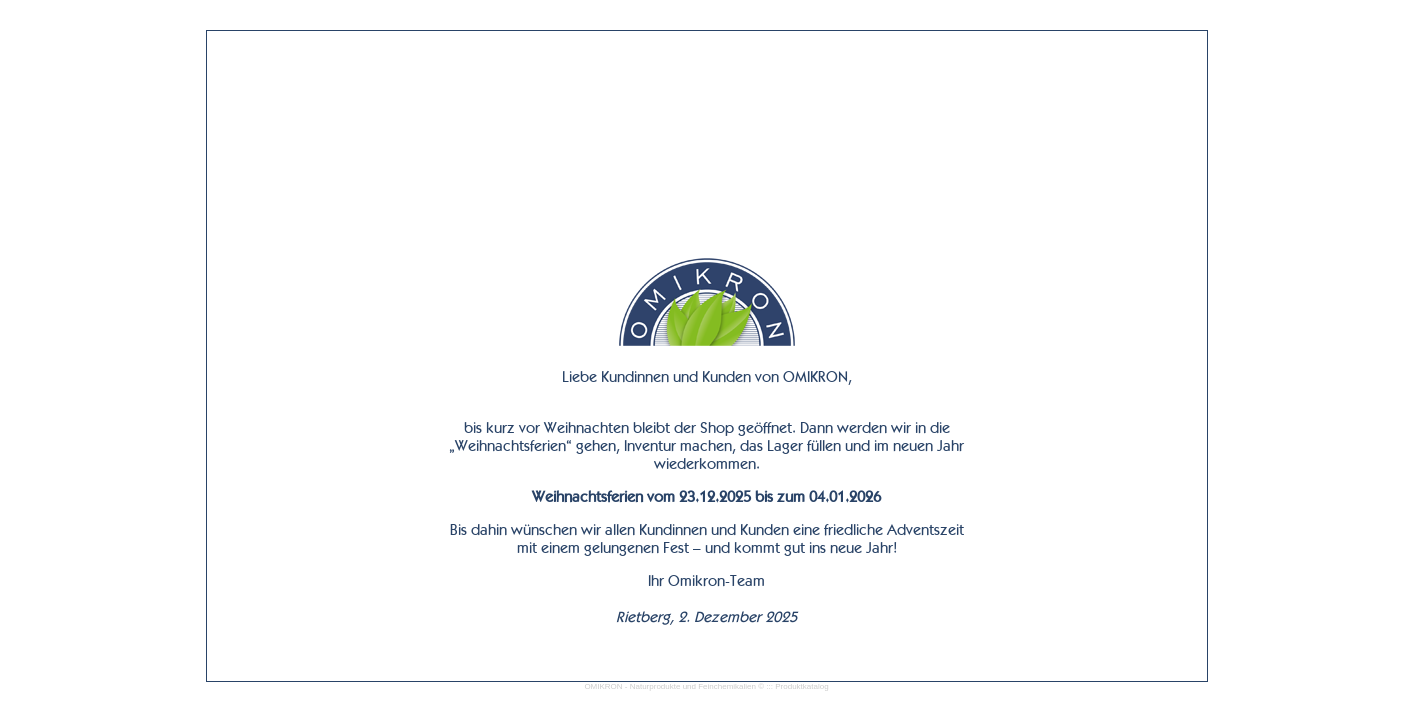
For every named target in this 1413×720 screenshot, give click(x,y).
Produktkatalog (801, 686)
